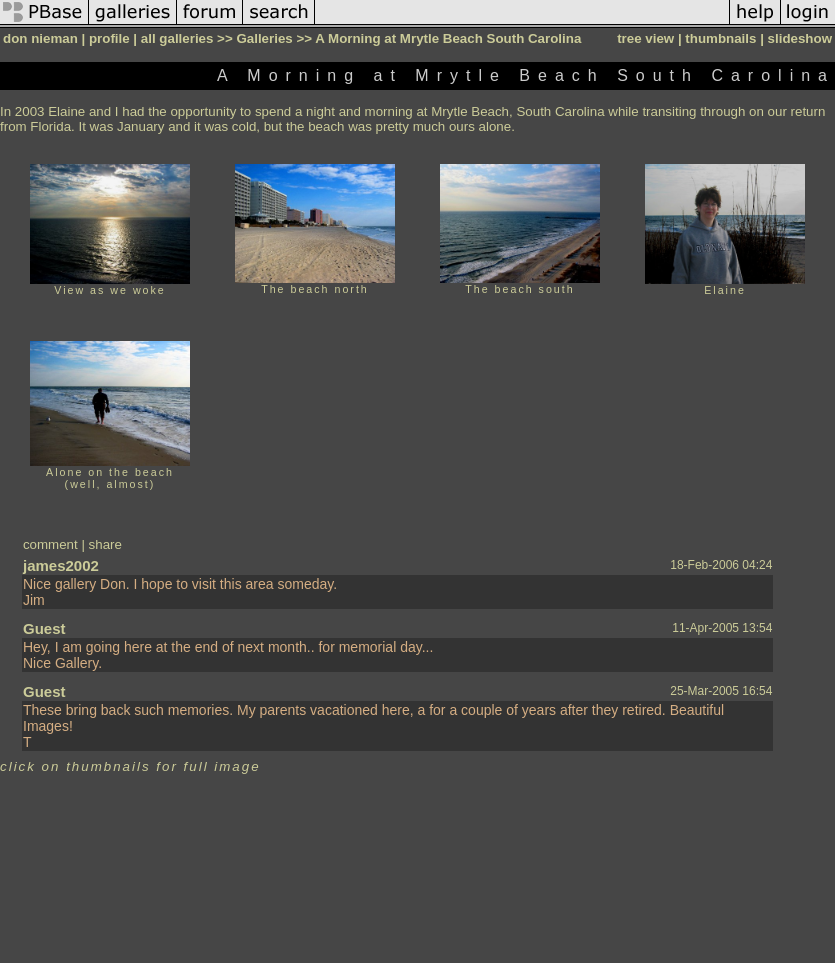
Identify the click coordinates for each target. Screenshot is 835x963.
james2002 (61, 565)
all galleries (177, 38)
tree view (645, 38)
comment (50, 544)
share (105, 544)
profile (109, 38)
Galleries (264, 38)
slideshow (800, 38)
